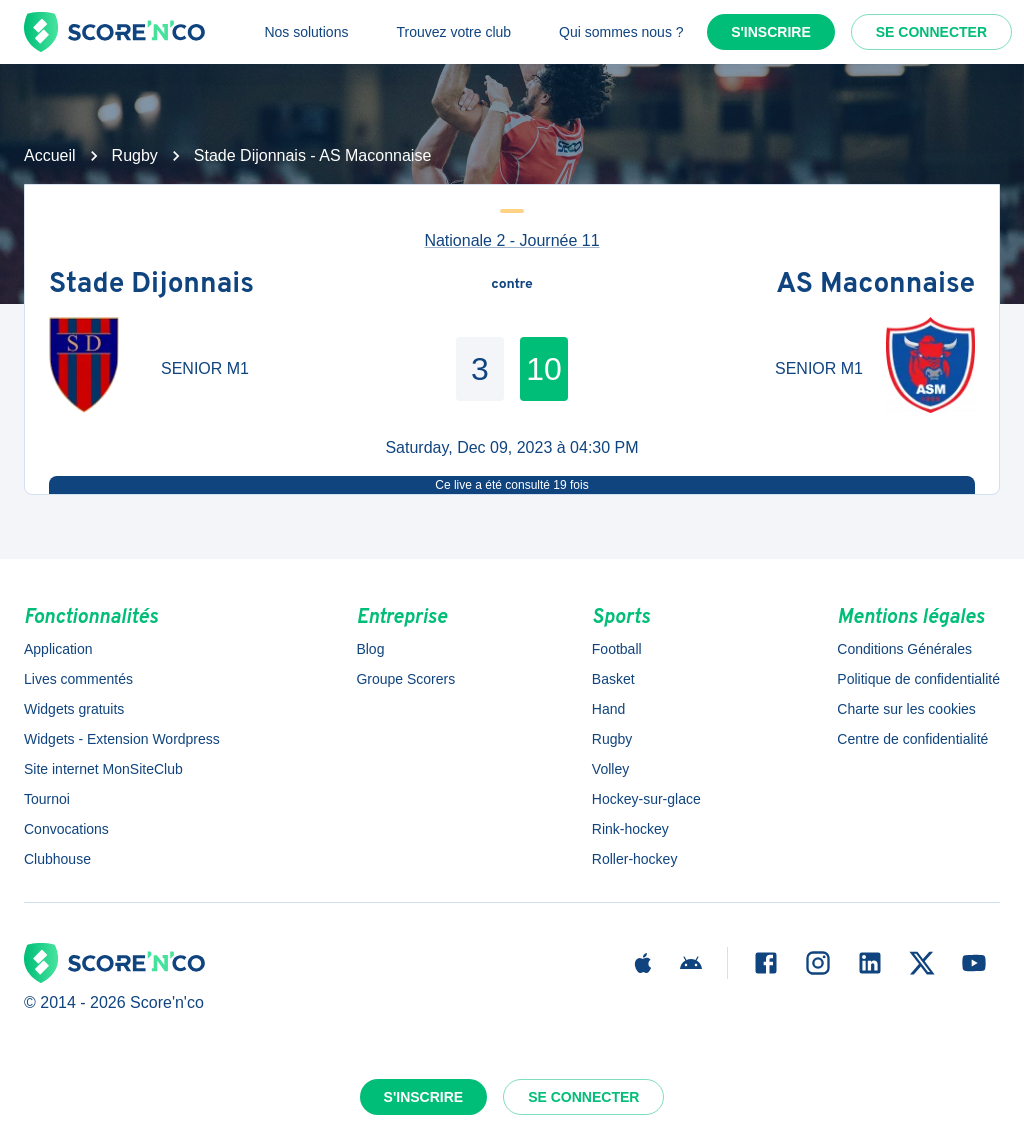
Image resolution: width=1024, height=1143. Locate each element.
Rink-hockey (630, 829)
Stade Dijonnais (151, 285)
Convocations (66, 829)
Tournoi (47, 799)
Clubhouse (57, 859)
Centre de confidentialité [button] (912, 739)
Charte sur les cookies (906, 709)
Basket (613, 679)
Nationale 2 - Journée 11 (511, 240)
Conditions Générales (904, 649)
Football (617, 649)
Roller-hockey (635, 859)
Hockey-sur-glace (646, 799)
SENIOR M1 (205, 368)
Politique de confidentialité (918, 679)
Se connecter (931, 32)
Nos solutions (306, 32)
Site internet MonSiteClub (103, 769)
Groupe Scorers (405, 679)
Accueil (50, 155)
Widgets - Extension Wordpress (122, 739)
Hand (608, 709)
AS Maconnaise (875, 285)
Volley (610, 769)
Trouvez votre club (453, 32)
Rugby (135, 155)
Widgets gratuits (74, 709)
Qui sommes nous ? (621, 32)
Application (58, 649)
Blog (370, 649)
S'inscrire (771, 32)
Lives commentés (78, 679)
